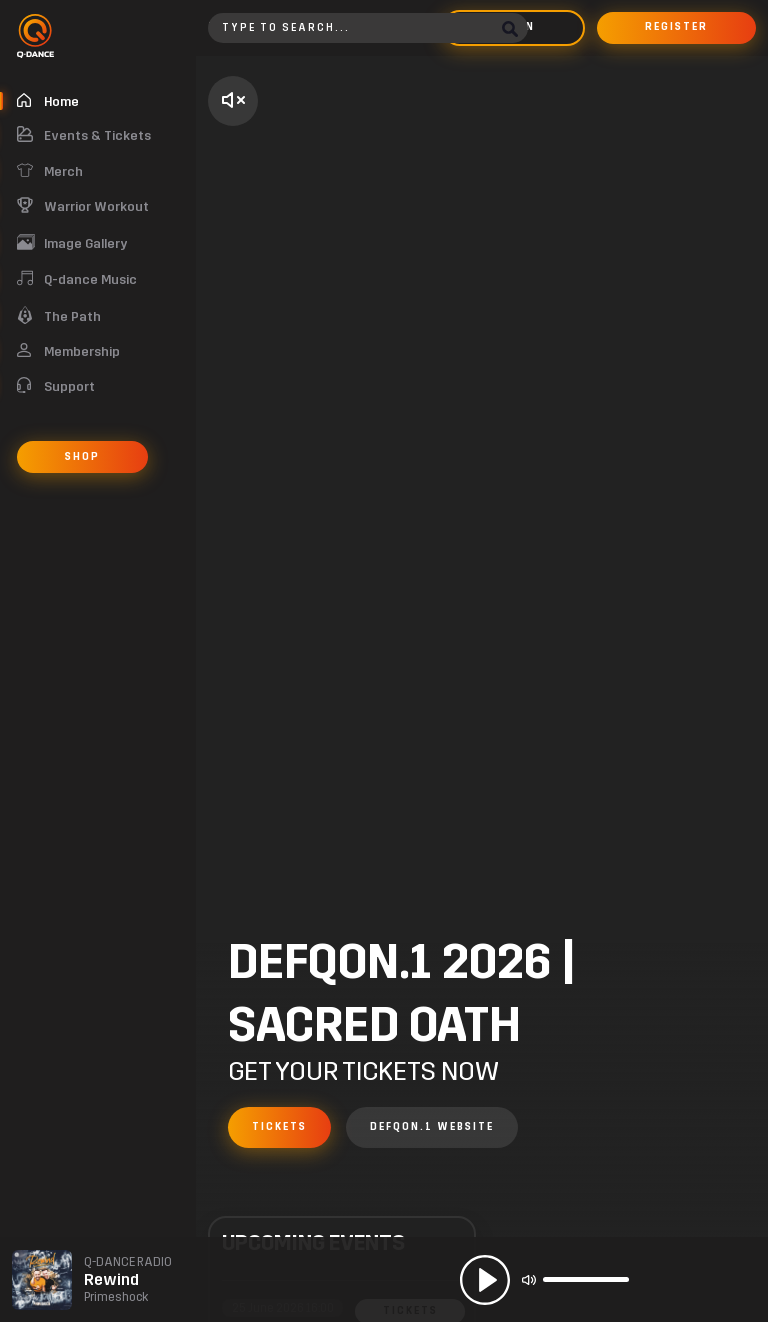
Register (676, 27)
